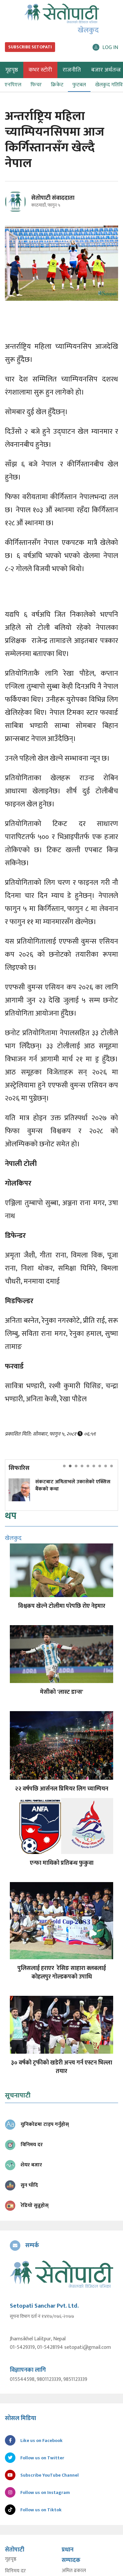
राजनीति (72, 70)
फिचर (36, 84)
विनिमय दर (15, 2571)
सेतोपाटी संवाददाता (52, 198)
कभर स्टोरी (40, 70)
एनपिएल (13, 84)
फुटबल (79, 84)
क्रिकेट (57, 84)
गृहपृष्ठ (10, 2559)
